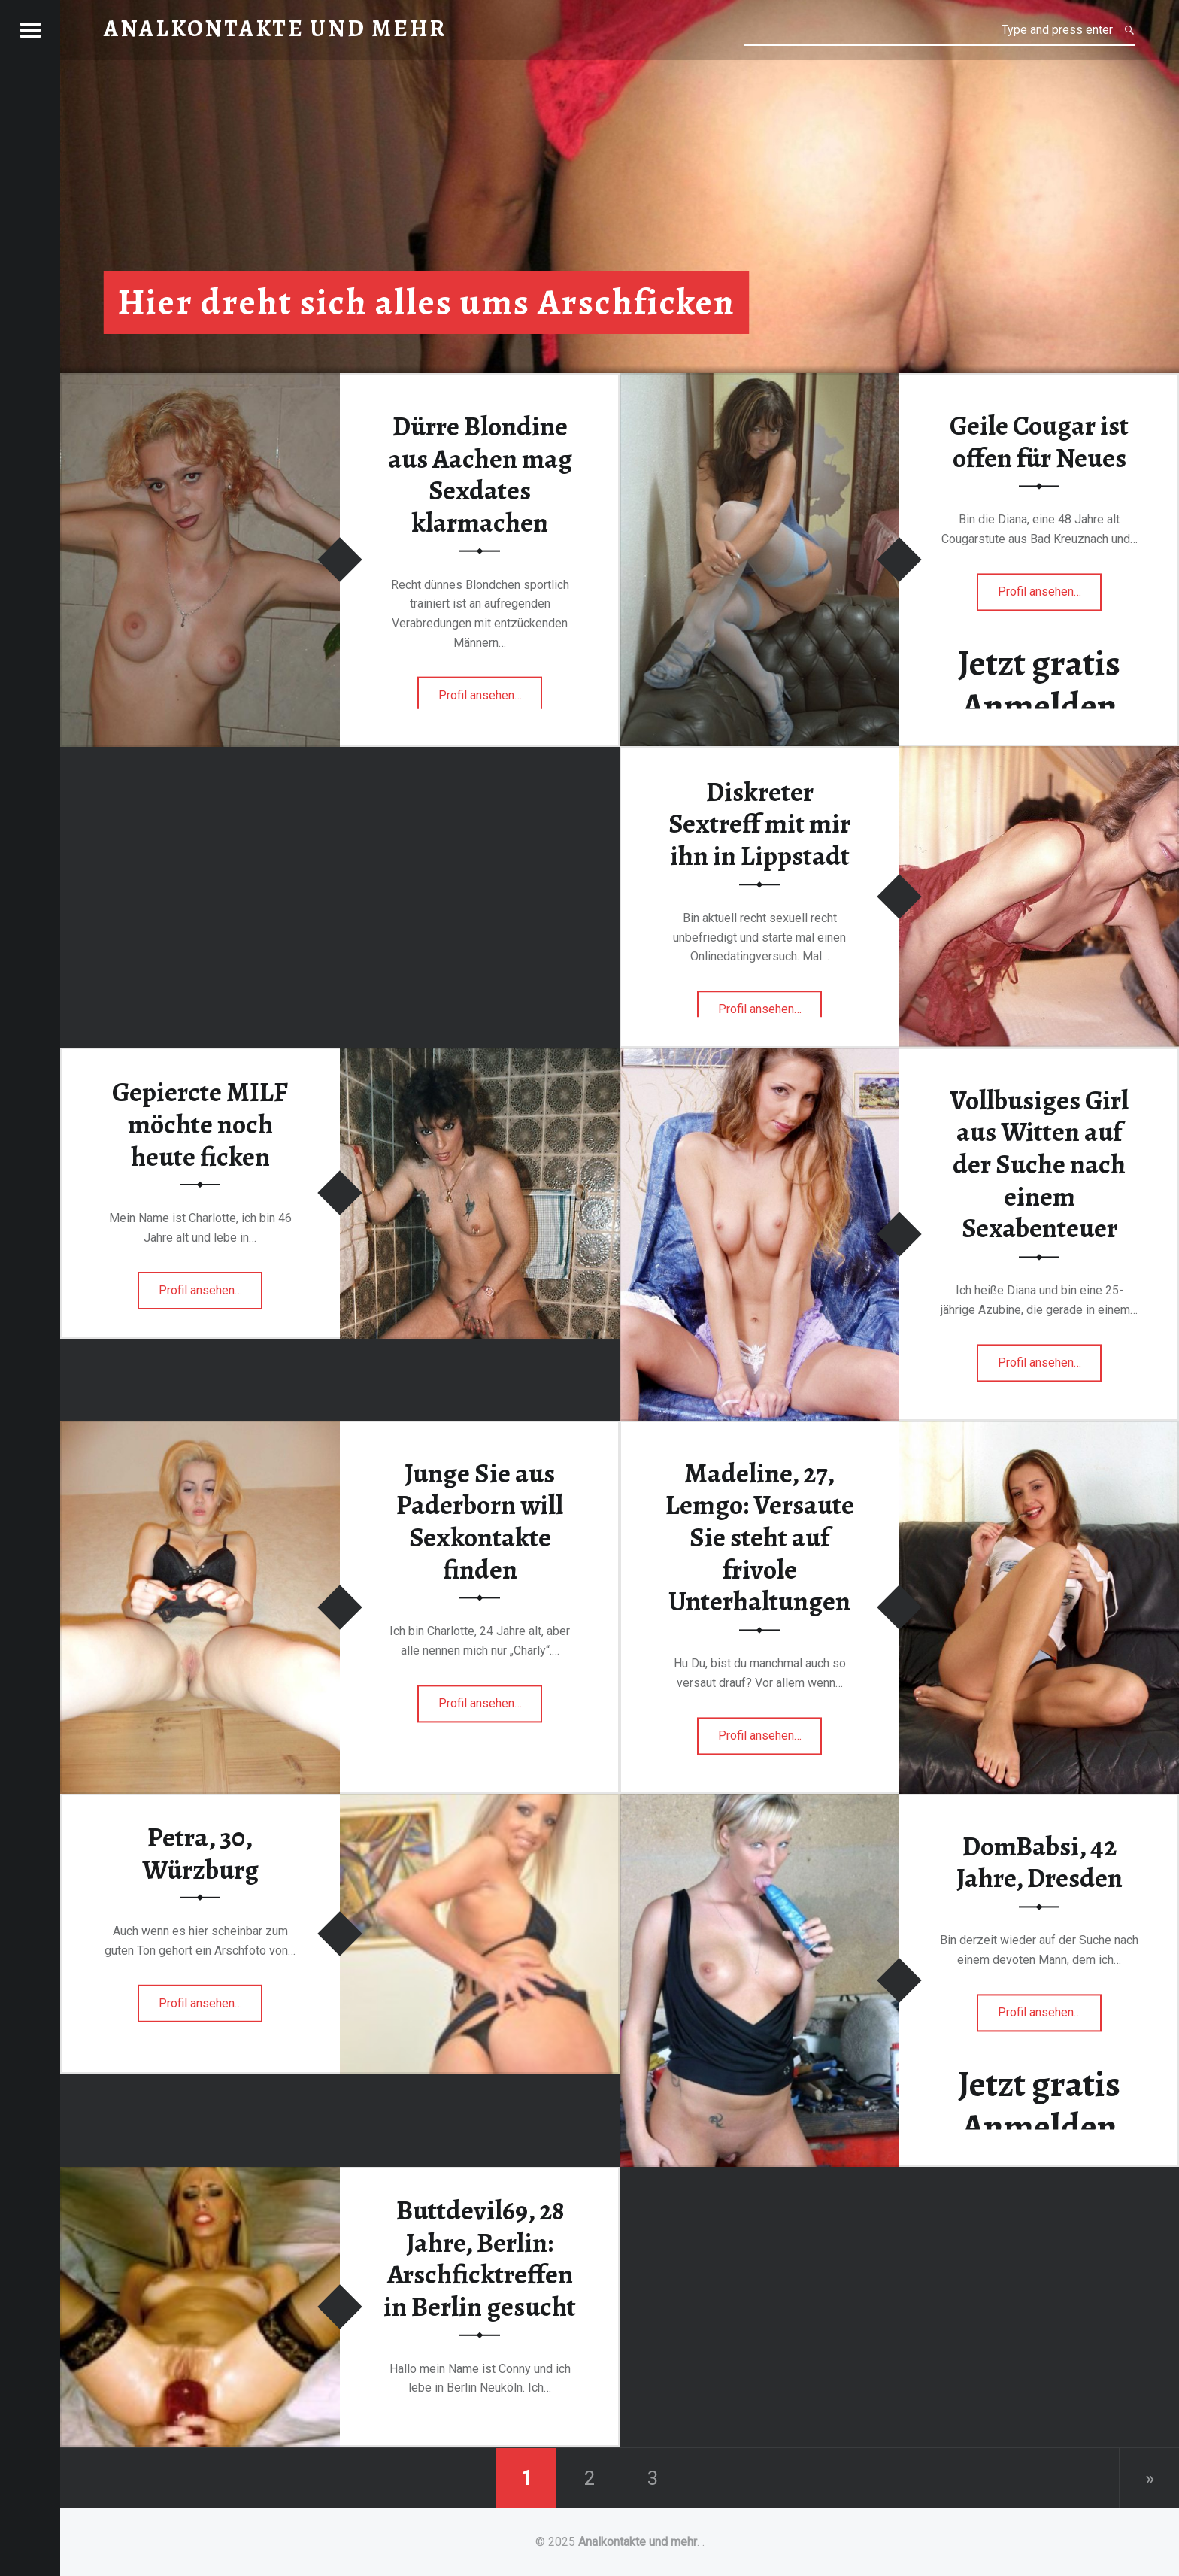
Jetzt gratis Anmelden (1039, 685)
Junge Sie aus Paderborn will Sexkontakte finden (479, 1521)
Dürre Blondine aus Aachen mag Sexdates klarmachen (480, 474)
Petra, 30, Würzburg (200, 1853)
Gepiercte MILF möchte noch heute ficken (200, 1124)
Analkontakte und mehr (637, 2542)
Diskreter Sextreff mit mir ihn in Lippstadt (759, 824)
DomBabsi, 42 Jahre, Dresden (1039, 1862)
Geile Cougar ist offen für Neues (1039, 442)
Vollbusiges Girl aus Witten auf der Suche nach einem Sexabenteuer (1039, 1164)
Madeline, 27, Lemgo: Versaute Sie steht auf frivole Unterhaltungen (759, 1537)
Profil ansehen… (490, 700)
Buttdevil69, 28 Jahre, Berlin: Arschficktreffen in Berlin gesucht (479, 2258)
